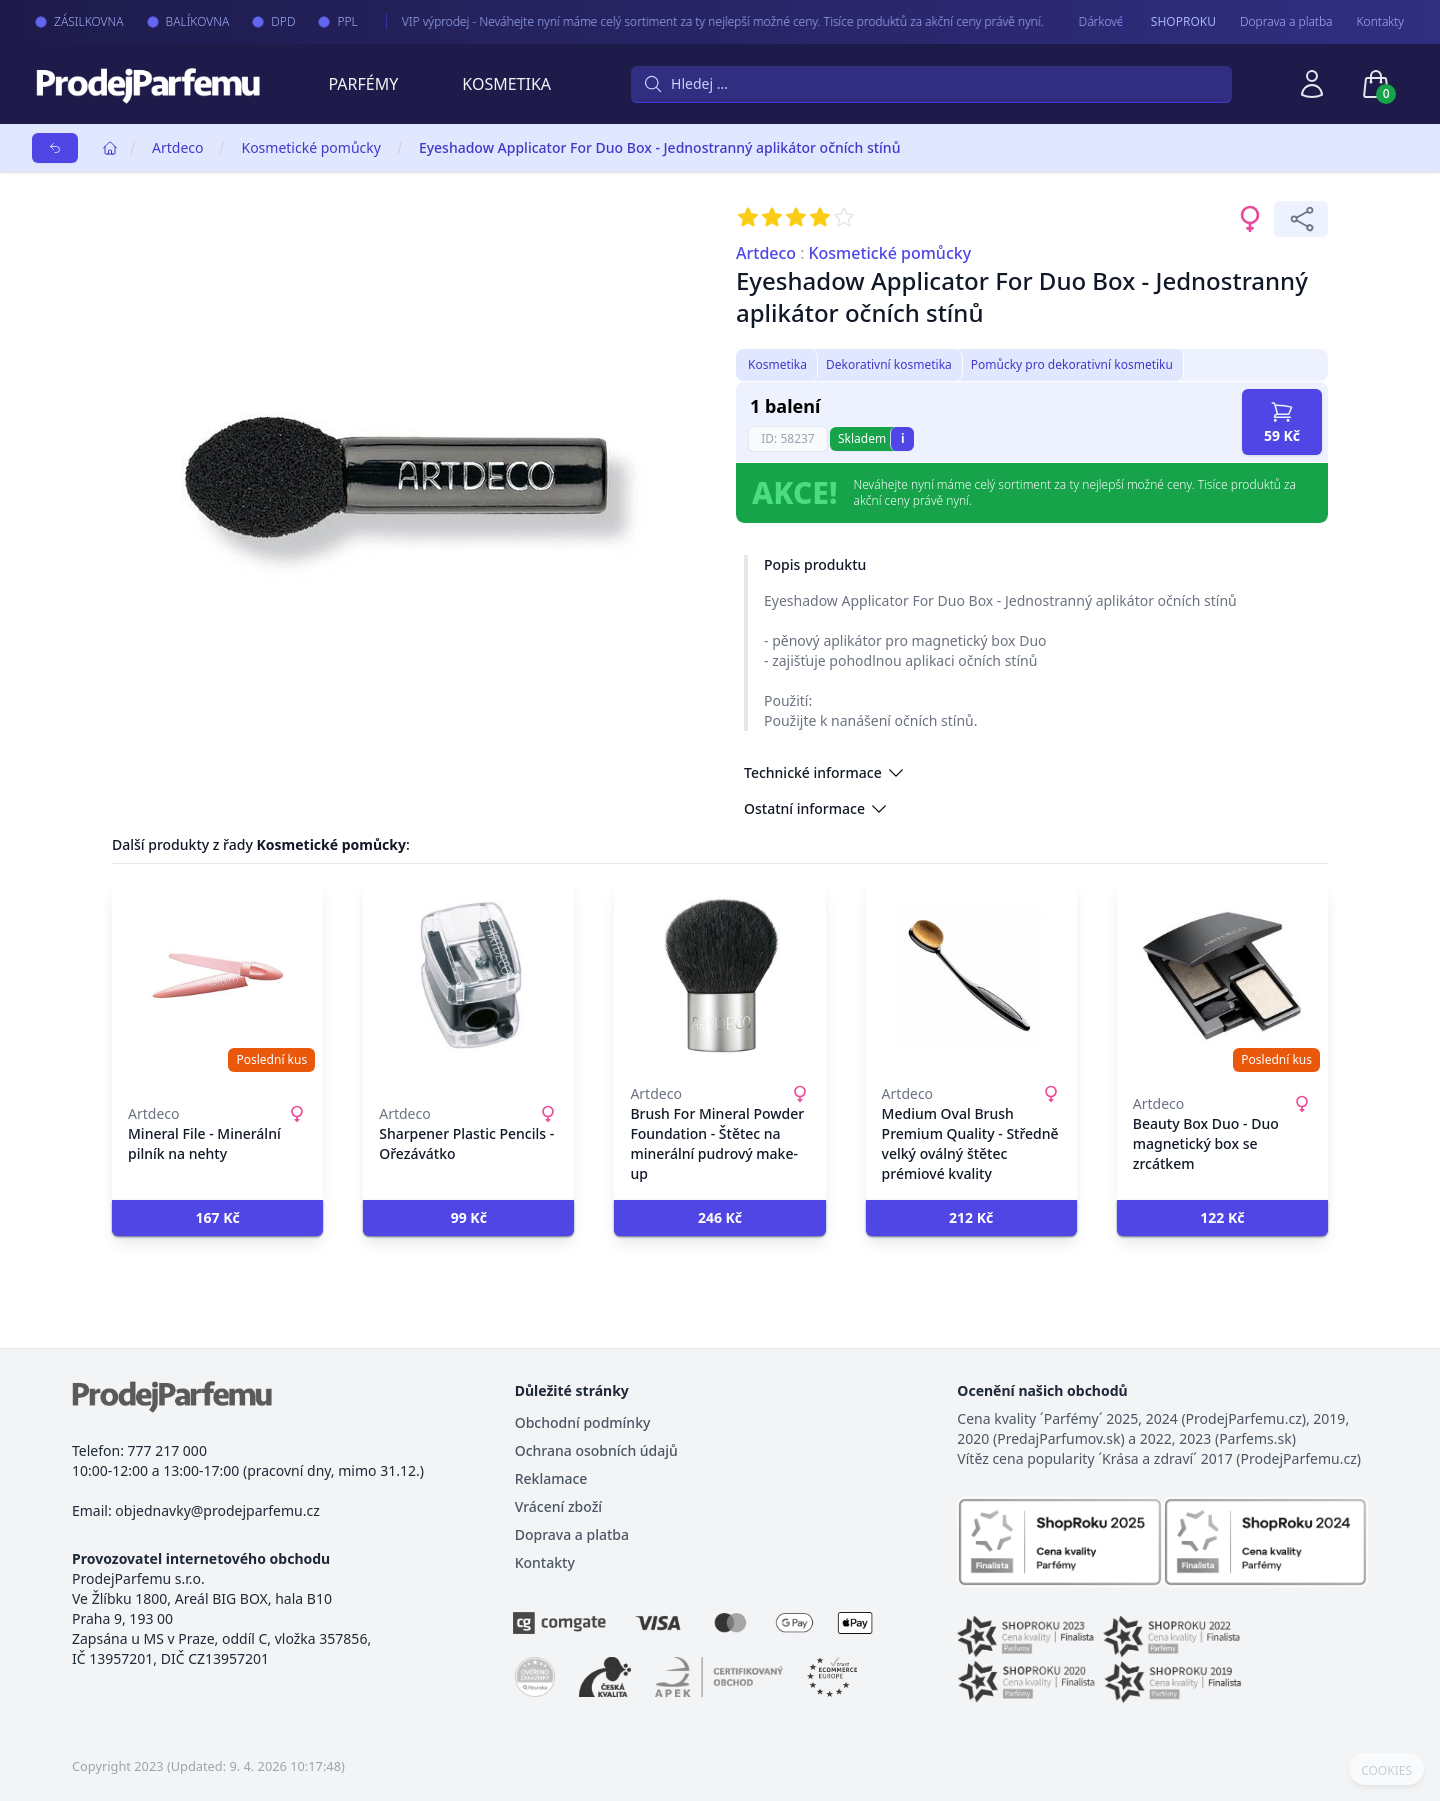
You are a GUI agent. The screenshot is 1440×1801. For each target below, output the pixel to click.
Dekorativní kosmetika (889, 364)
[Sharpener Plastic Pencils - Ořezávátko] (468, 976)
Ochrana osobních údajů (596, 1450)
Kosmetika (506, 84)
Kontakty (1380, 22)
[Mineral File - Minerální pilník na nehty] (217, 976)
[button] (217, 1218)
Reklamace (551, 1478)
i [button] (903, 438)
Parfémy (363, 84)
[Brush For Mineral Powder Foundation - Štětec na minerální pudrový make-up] (719, 976)
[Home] (110, 148)
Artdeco (177, 147)
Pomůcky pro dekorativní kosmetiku (1072, 364)
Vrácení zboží (558, 1506)
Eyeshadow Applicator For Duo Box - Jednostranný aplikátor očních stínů (660, 147)
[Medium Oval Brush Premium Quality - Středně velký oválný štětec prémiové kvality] (971, 976)
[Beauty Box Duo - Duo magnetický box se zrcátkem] (1222, 976)
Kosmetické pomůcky (310, 147)
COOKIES (1386, 1771)
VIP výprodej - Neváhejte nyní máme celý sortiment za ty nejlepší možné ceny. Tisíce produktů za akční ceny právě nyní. (703, 21)
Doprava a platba (1286, 22)
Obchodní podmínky (583, 1422)
